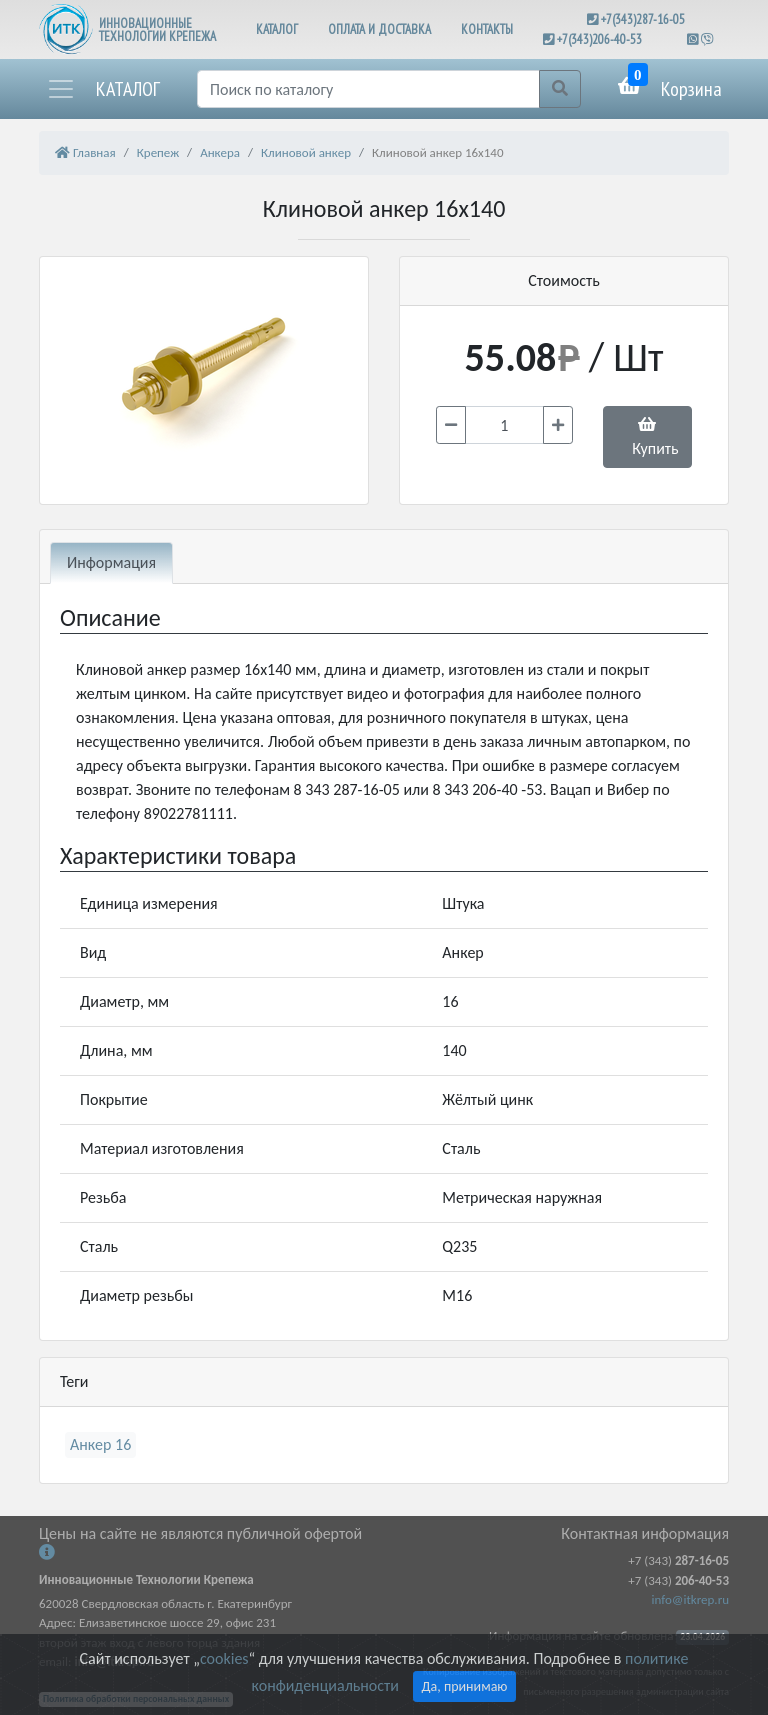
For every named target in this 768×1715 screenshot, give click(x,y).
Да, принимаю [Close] (465, 1686)
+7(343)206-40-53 (599, 39)
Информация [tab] (111, 562)
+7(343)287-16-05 (643, 19)
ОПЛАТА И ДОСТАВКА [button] (379, 29)
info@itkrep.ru (690, 1599)
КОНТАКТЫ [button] (487, 29)
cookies (224, 1658)
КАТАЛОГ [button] (277, 29)
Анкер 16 (100, 1444)
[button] (103, 89)
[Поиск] (368, 89)
